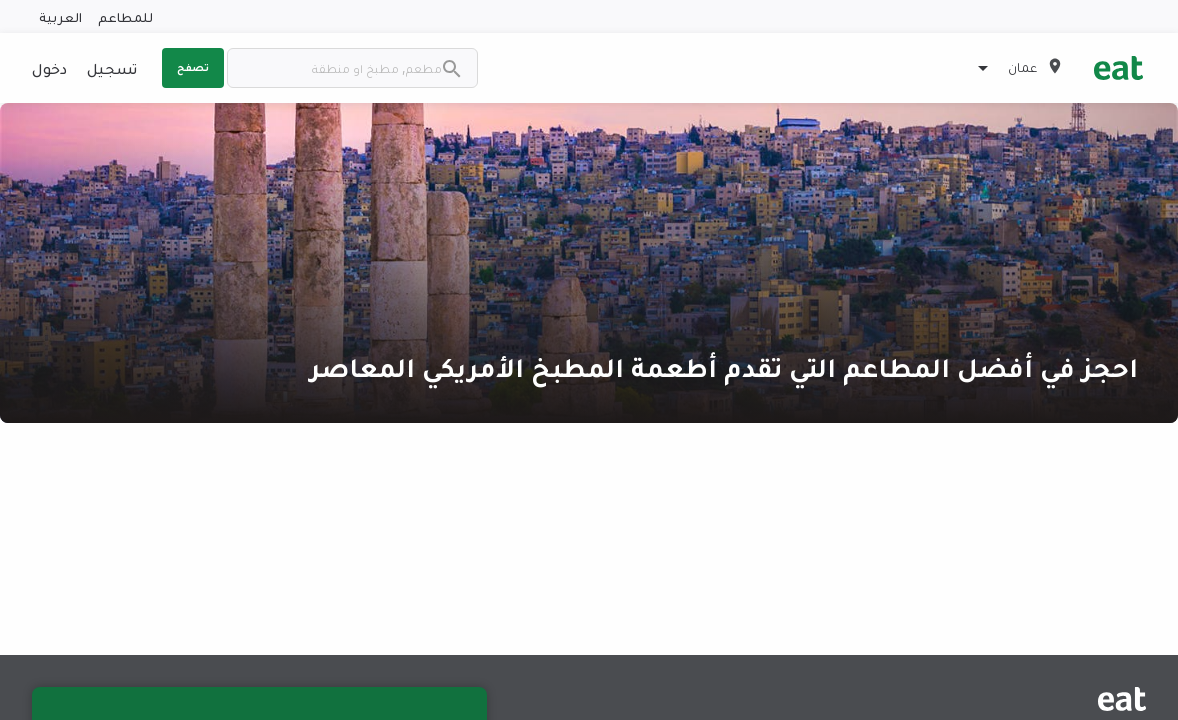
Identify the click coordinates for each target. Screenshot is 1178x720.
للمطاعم (125, 16)
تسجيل (112, 68)
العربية (60, 16)
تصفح (193, 67)
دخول (49, 68)
